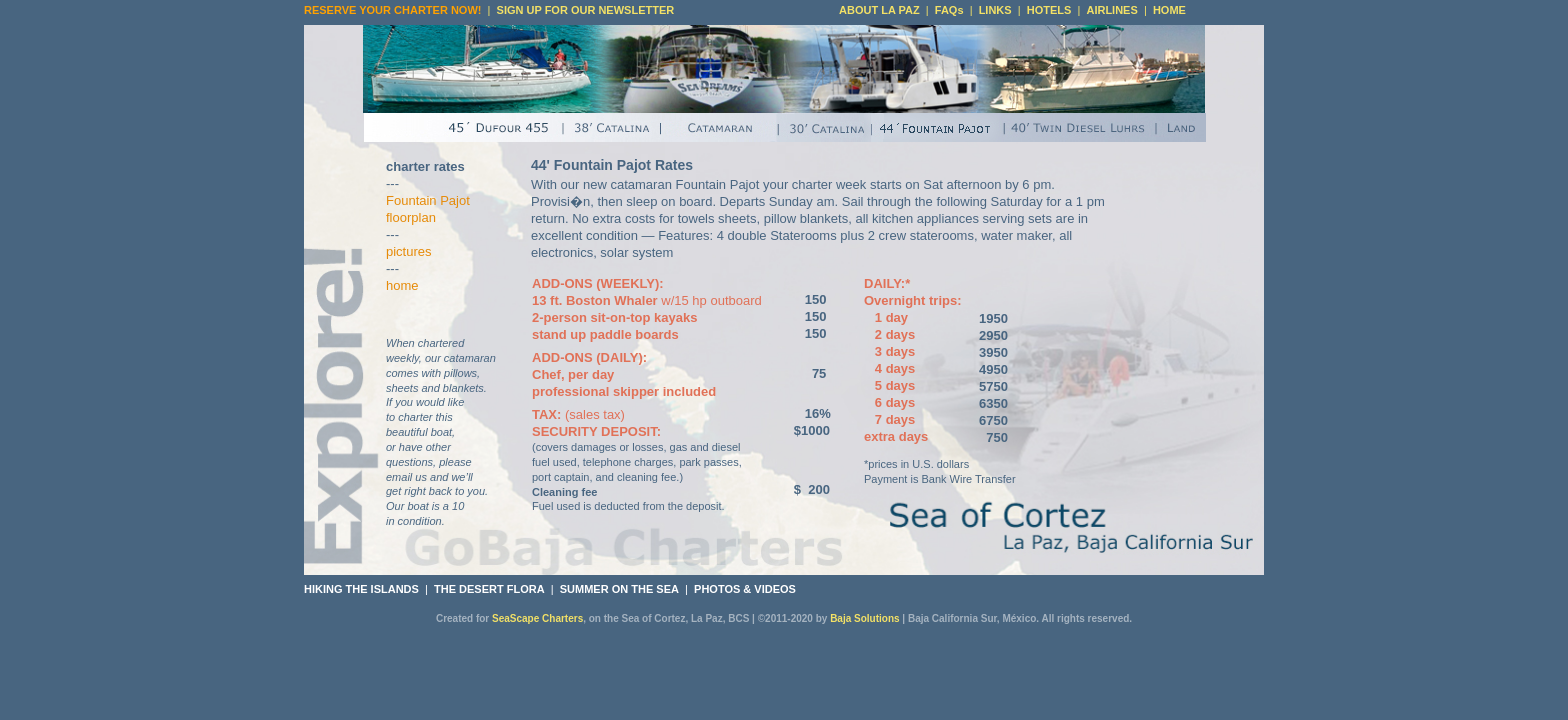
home (402, 285)
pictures (409, 251)
